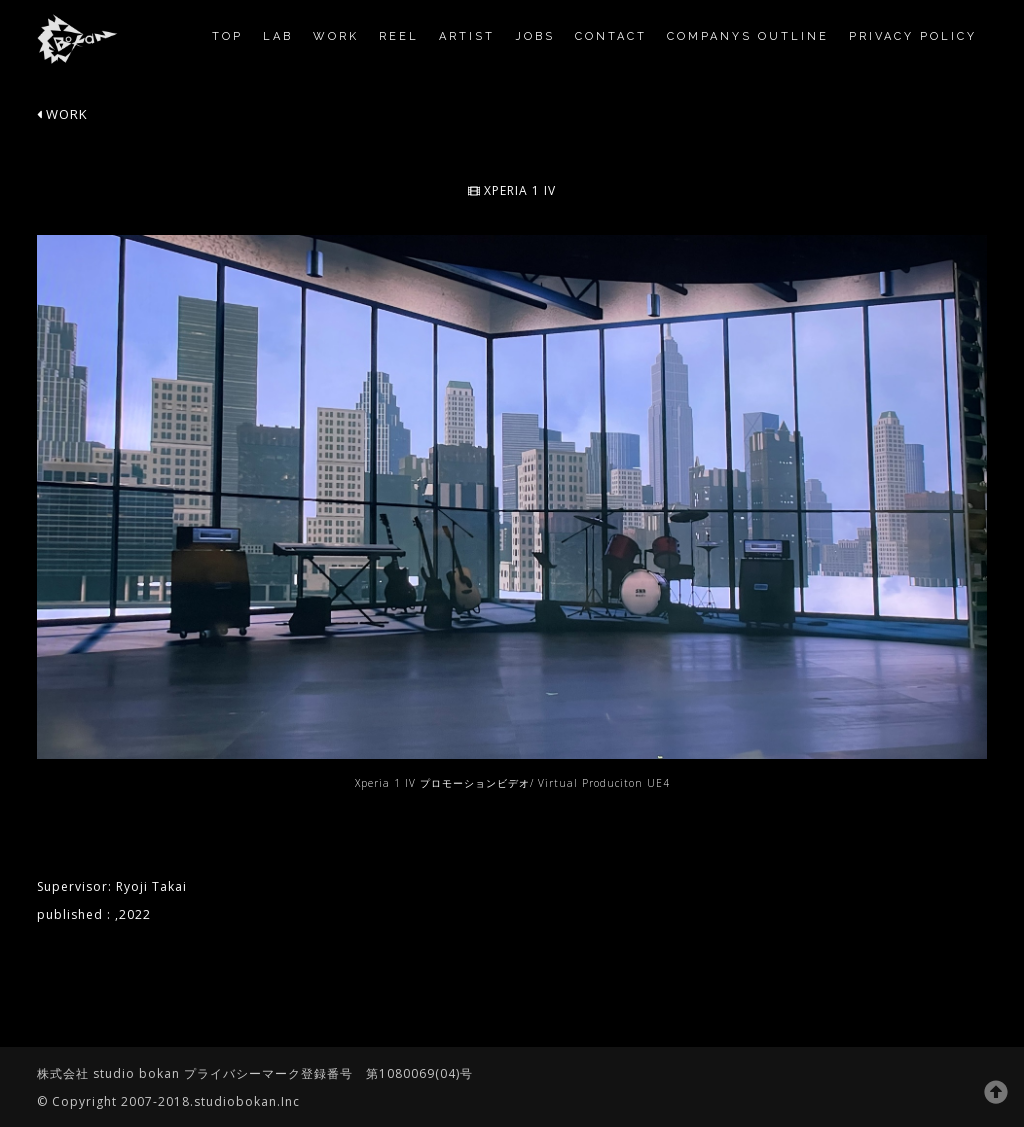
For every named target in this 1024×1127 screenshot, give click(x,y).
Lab (278, 36)
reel (399, 36)
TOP (227, 36)
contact (611, 36)
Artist (467, 36)
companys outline (748, 36)
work (336, 36)
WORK (62, 114)
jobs (535, 36)
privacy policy (913, 36)
